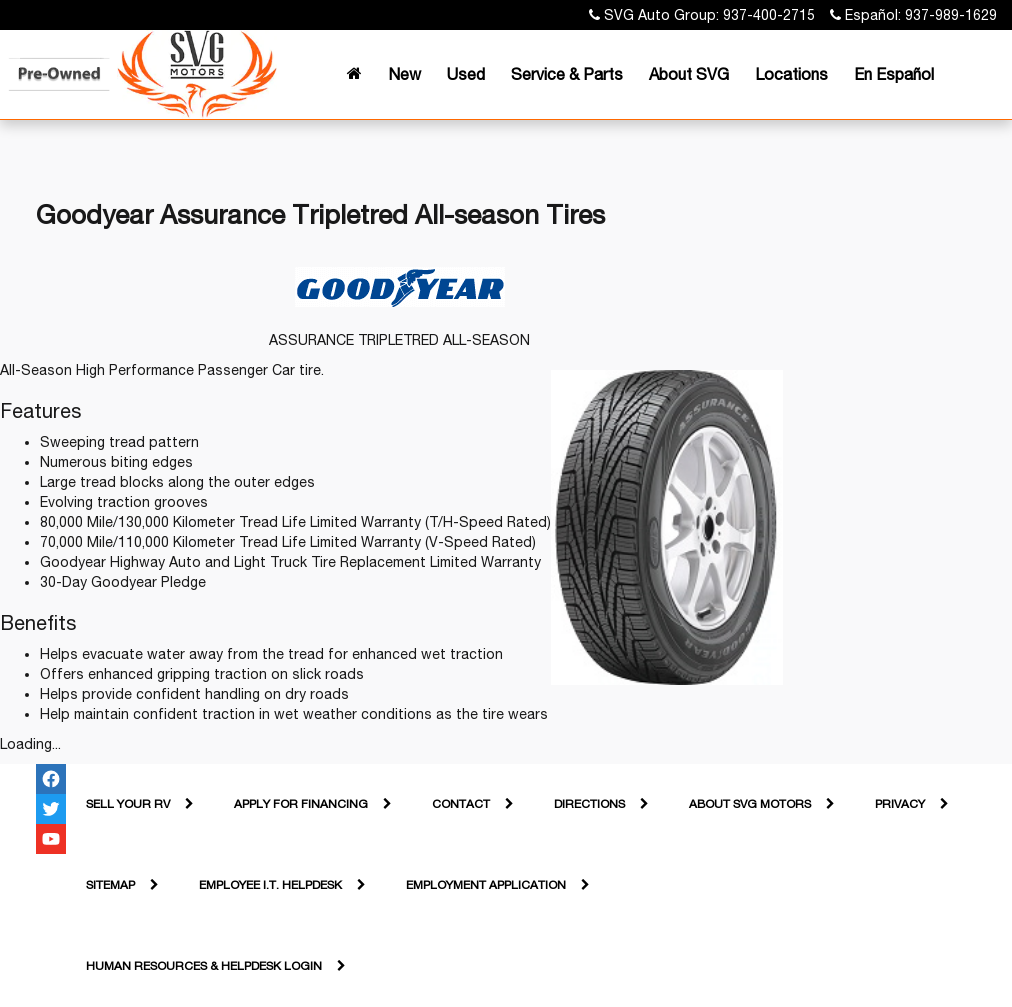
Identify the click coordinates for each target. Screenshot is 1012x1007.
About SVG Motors (750, 804)
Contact (461, 804)
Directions (589, 804)
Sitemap (110, 885)
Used (466, 74)
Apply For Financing (301, 804)
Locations (791, 74)
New (404, 74)
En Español (894, 74)
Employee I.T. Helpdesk (270, 885)
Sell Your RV (128, 804)
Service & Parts (567, 74)
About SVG (689, 74)
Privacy (900, 804)
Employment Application (486, 885)
